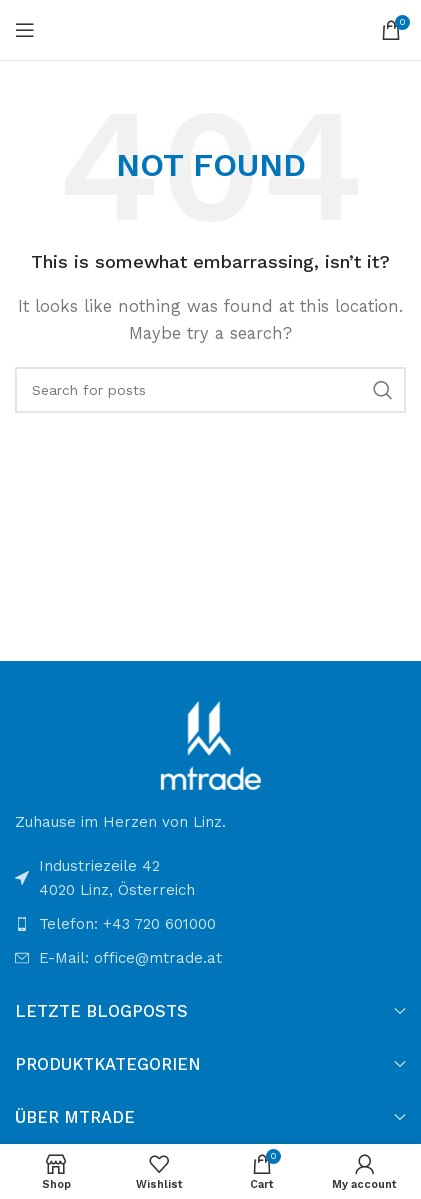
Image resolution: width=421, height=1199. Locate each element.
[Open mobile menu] (25, 30)
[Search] (210, 390)
